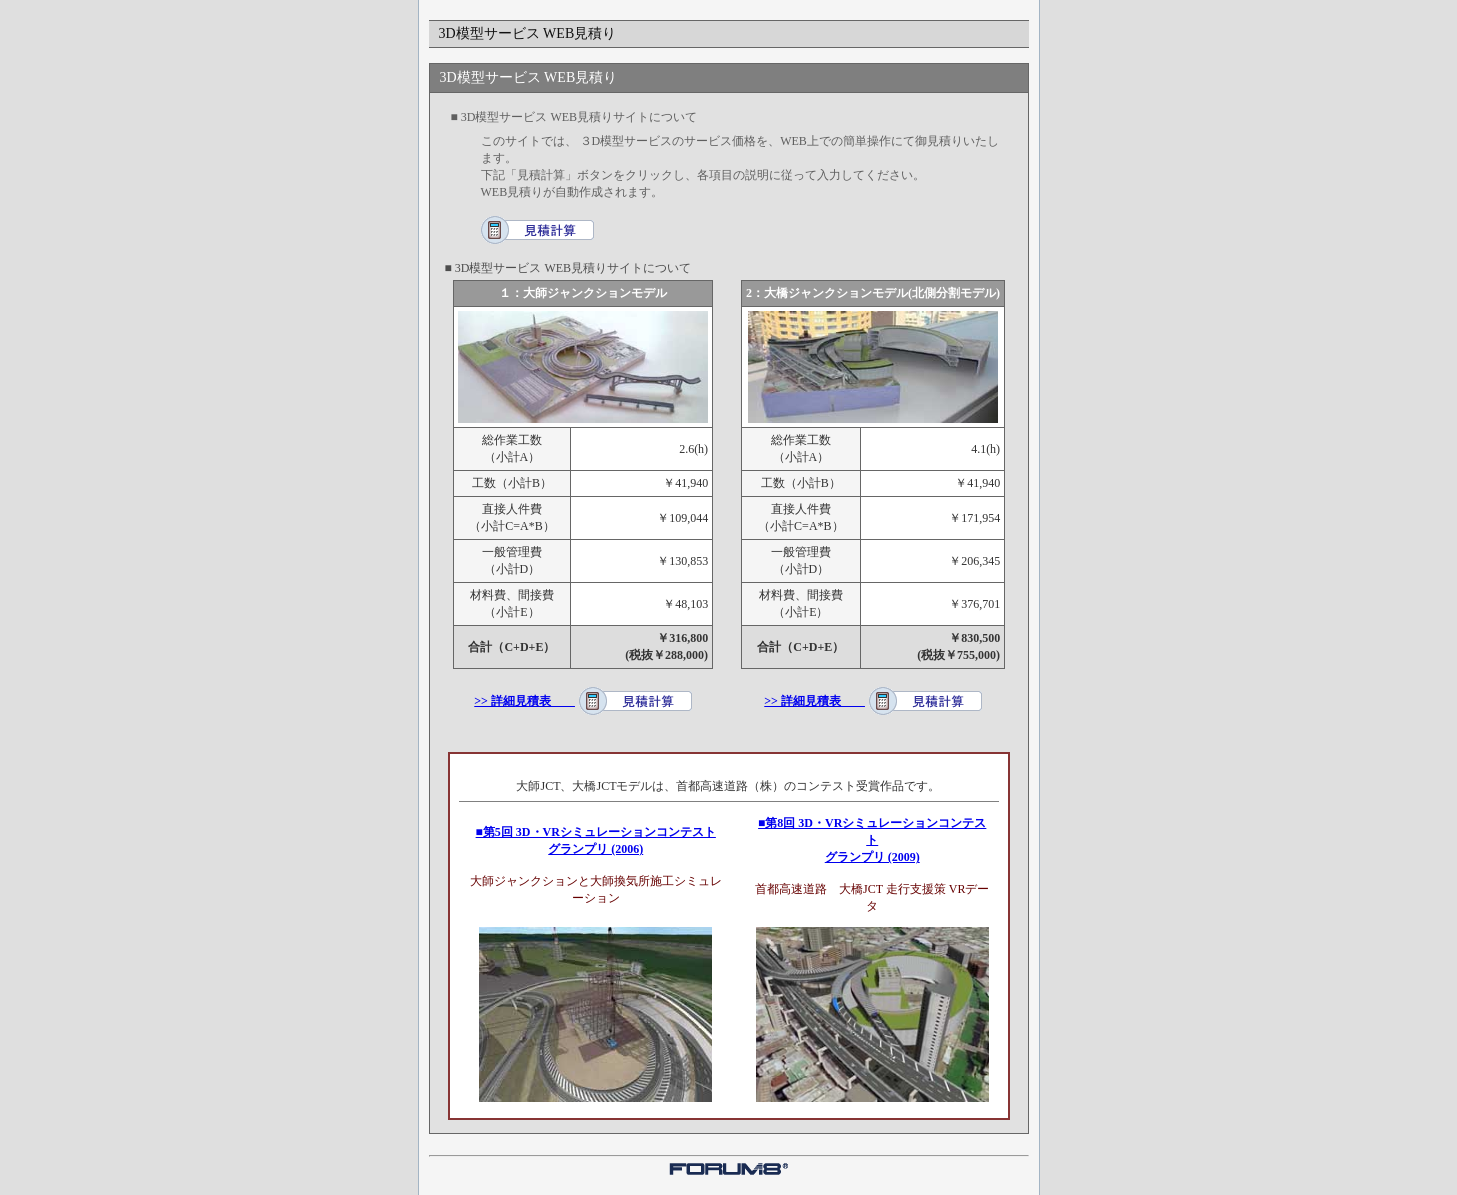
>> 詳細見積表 (524, 701)
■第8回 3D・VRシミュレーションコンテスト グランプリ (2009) (872, 840)
